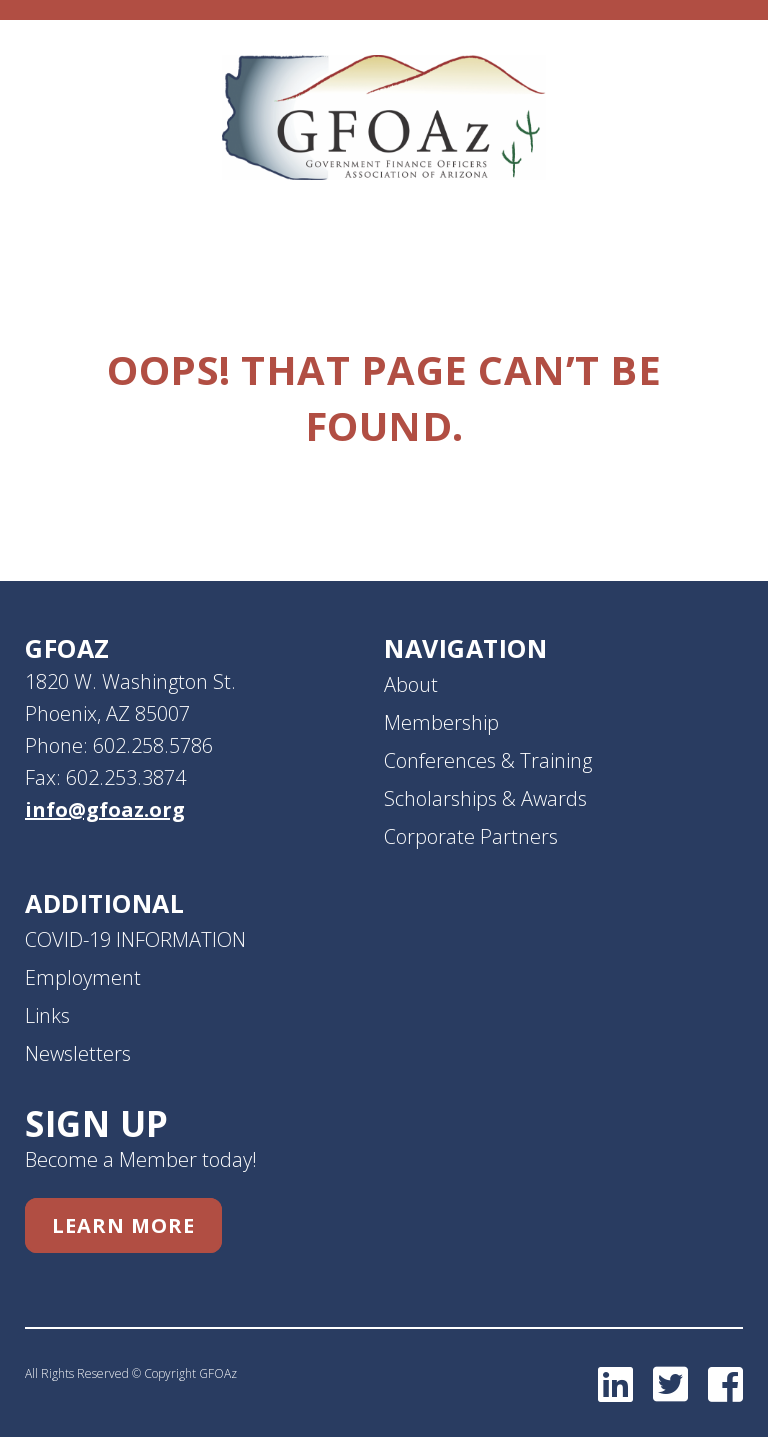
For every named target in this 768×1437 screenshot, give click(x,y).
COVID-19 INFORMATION (135, 939)
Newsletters (78, 1053)
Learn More (123, 1225)
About (411, 684)
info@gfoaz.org (105, 809)
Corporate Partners (471, 836)
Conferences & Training (488, 760)
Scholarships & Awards (485, 798)
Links (47, 1015)
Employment (83, 977)
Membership (441, 722)
